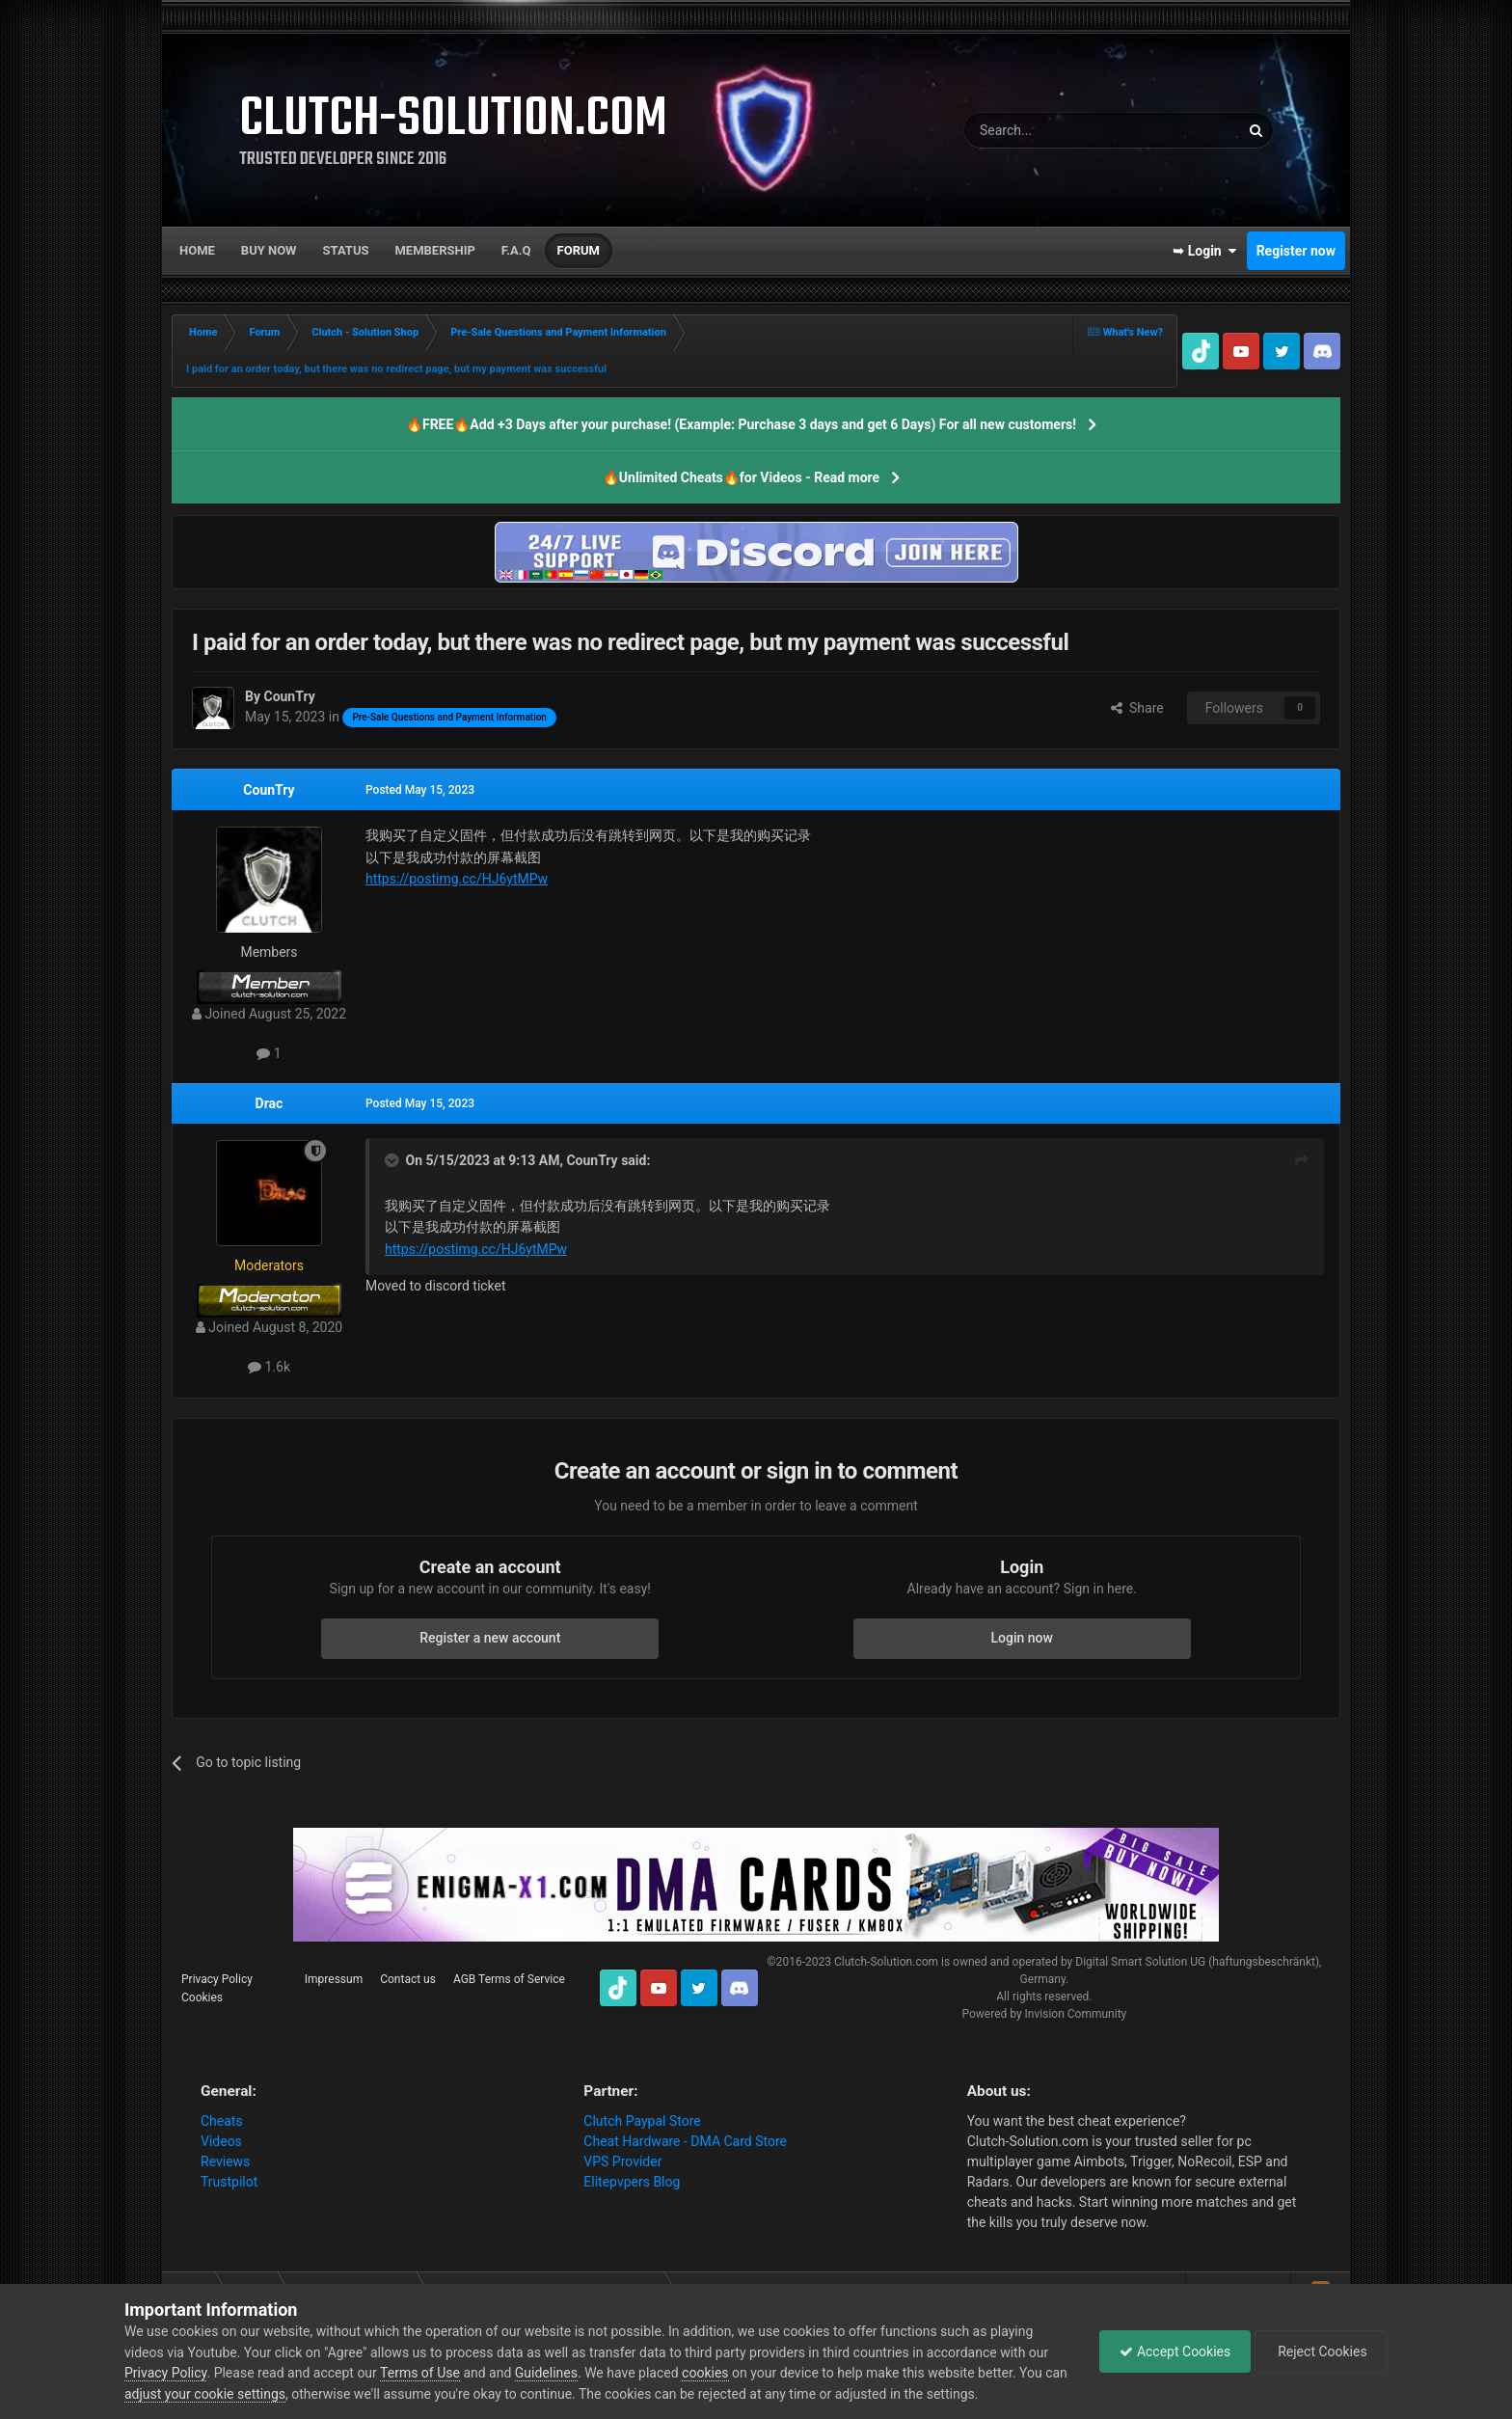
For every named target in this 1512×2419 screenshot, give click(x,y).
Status (346, 250)
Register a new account (489, 1637)
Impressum (334, 1979)
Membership (434, 250)
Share (1137, 708)
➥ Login (1204, 250)
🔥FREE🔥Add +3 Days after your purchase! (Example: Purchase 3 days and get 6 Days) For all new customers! (741, 424)
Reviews (225, 2161)
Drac (270, 1103)
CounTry (268, 790)
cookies (705, 2372)
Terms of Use (420, 2372)
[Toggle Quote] (393, 1160)
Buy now (269, 250)
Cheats (222, 2121)
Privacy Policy (217, 1979)
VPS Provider (622, 2161)
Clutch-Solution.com (886, 1962)
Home (197, 250)
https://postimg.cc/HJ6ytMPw (456, 878)
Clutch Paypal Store (641, 2121)
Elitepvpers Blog (631, 2181)
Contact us (408, 1979)
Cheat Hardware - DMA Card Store (685, 2141)
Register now (1296, 250)
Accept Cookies (1175, 2351)
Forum (578, 250)
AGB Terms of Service (509, 1979)
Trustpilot (229, 2181)
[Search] (1056, 130)
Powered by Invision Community (1043, 2014)
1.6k (269, 1366)
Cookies (202, 1997)
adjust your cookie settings (204, 2394)
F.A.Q (516, 250)
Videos (221, 2141)
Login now (1022, 1637)
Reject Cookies (1321, 2351)
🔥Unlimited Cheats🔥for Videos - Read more (741, 477)
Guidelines (546, 2372)
